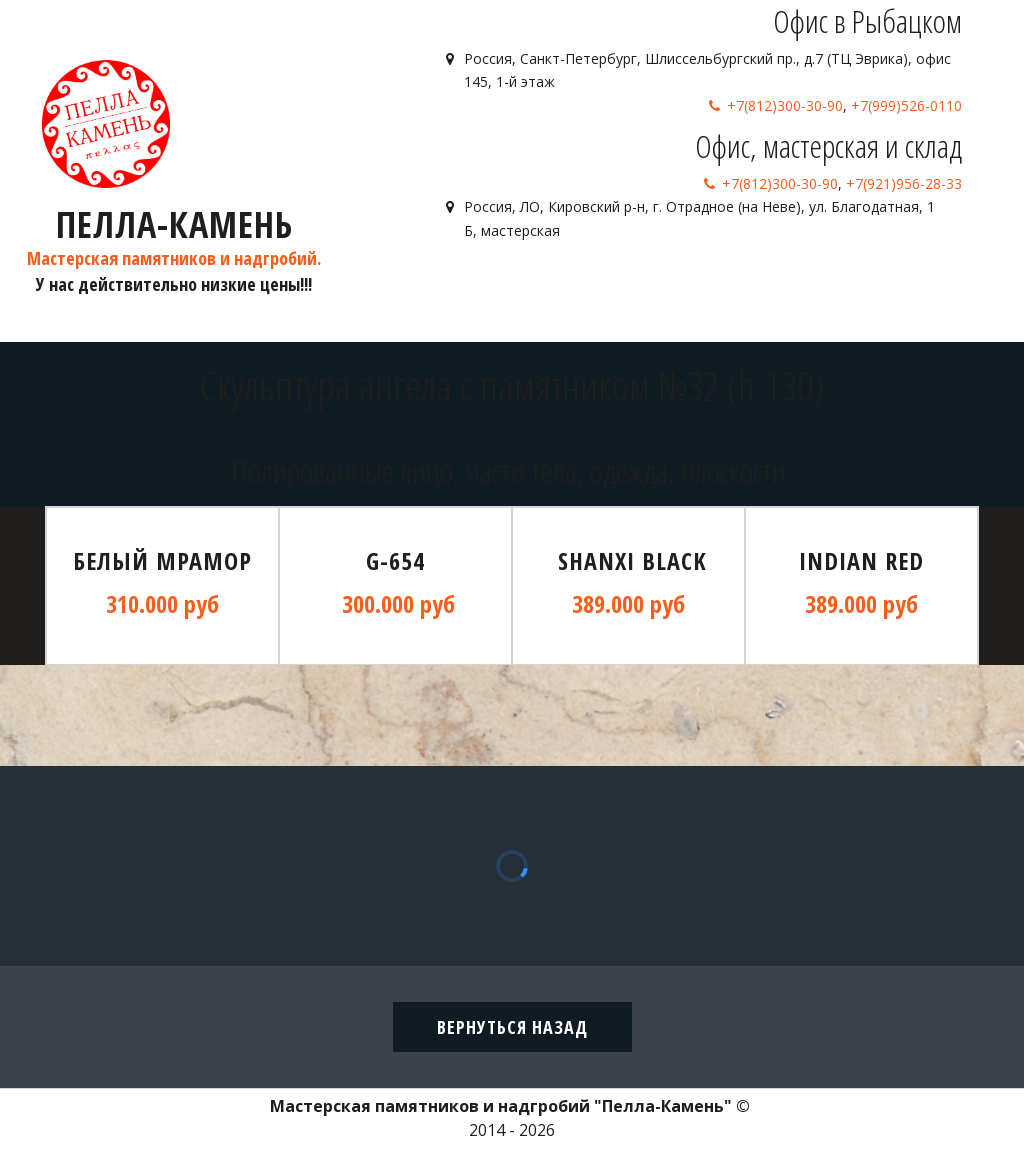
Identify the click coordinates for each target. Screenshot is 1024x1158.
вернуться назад (512, 1027)
